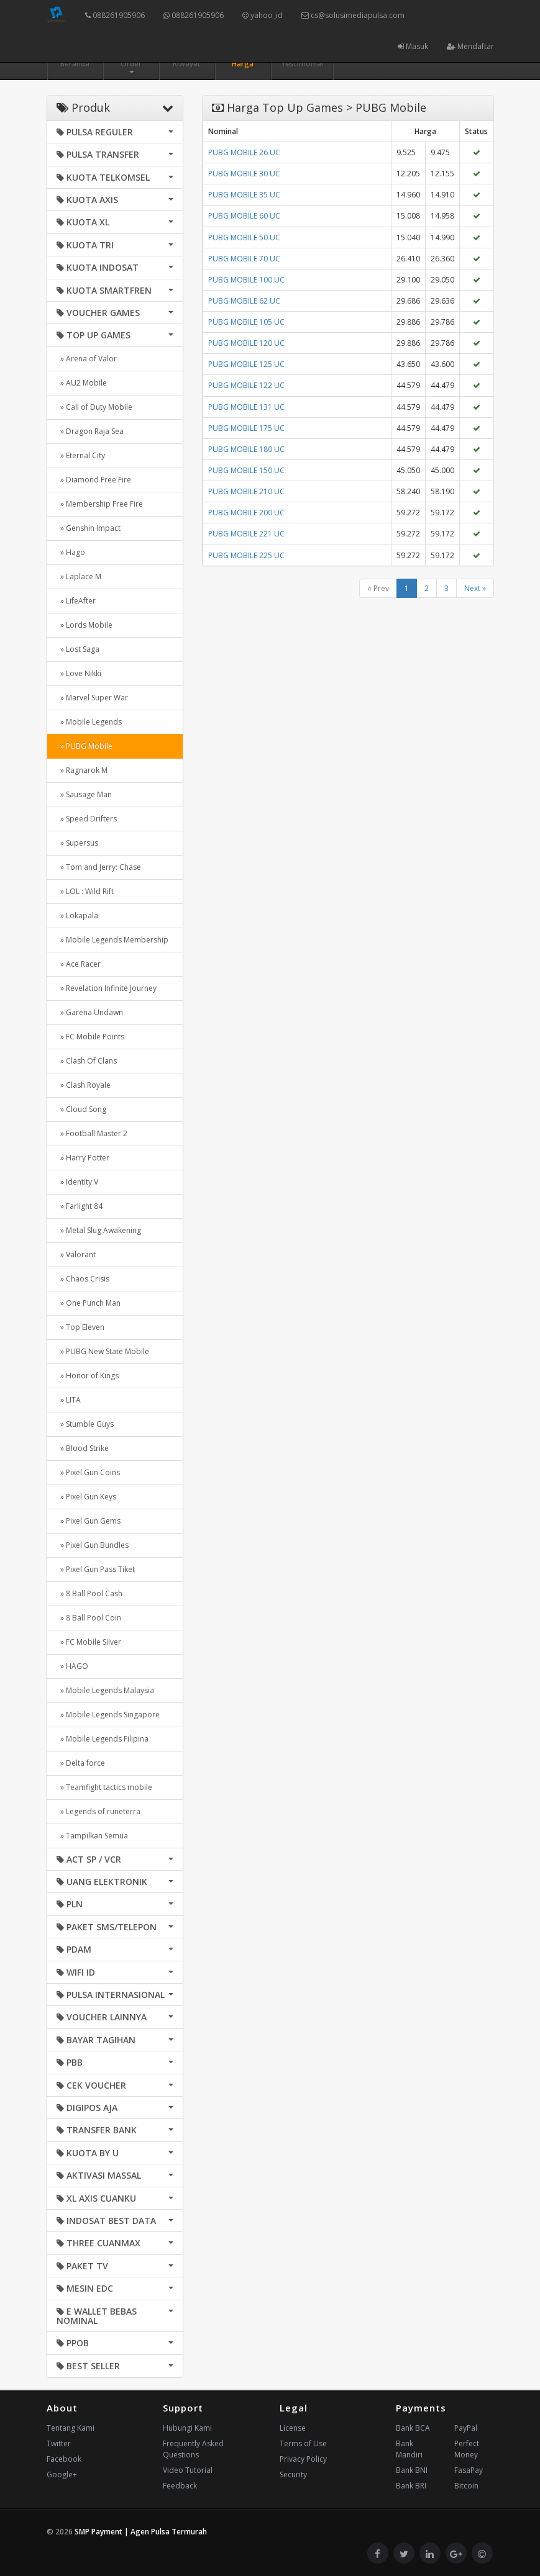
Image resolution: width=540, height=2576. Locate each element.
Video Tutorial (188, 2470)
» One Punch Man (89, 1303)
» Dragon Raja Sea (90, 431)
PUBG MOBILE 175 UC (246, 428)
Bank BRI (411, 2485)
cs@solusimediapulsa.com (353, 15)
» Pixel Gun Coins (88, 1472)
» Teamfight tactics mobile (104, 1787)
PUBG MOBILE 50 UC (244, 237)
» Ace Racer (79, 964)
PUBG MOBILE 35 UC (244, 194)
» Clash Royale (84, 1085)
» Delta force (81, 1763)
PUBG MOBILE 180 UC (246, 449)
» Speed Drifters (87, 818)
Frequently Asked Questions (193, 2449)
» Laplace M (79, 576)
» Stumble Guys (85, 1424)
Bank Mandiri (409, 2449)
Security (293, 2474)
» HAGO (72, 1666)
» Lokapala (77, 915)
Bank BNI (412, 2470)
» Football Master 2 (92, 1133)
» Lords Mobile (84, 625)
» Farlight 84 (80, 1206)
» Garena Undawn (90, 1012)
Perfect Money (466, 2449)
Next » (475, 588)
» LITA (69, 1399)
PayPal (465, 2428)
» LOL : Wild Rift (85, 891)
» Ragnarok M (82, 770)
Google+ (62, 2474)
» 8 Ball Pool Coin (89, 1617)
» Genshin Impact (89, 528)
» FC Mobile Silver (89, 1642)
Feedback (180, 2485)
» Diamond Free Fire (94, 479)
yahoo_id (262, 15)
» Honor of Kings (88, 1375)
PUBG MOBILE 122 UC (246, 385)
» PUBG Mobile (84, 746)
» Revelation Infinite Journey (107, 988)
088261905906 (115, 15)
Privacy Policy (303, 2459)
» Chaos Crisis (83, 1278)
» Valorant (76, 1254)
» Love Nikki (79, 673)
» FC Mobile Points (90, 1036)
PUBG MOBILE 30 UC (244, 173)
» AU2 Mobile (82, 382)
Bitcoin (466, 2485)
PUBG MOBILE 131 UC (246, 407)
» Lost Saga (78, 649)
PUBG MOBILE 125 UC (246, 364)
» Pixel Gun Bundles (93, 1545)
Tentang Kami (70, 2428)
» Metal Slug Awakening (99, 1230)
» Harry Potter (83, 1157)
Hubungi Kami (187, 2428)
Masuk (413, 46)
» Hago (71, 552)
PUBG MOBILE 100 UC (246, 279)
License (293, 2428)
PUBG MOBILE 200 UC (246, 512)
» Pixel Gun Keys (86, 1496)
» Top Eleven (80, 1327)
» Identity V (77, 1182)
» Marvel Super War (92, 697)
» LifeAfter (76, 600)
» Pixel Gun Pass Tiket (96, 1569)
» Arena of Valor (87, 358)
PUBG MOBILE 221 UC (246, 533)
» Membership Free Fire (100, 504)
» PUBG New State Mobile (103, 1351)
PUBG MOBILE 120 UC (246, 343)
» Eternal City (81, 455)
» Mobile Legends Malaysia (105, 1690)
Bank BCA (413, 2428)
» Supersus (77, 843)
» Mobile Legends (89, 721)
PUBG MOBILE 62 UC (244, 301)
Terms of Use (303, 2443)
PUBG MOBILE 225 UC (246, 555)
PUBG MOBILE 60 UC (244, 215)
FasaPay (468, 2470)
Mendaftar (470, 46)
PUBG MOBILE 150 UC (246, 470)
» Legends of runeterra (98, 1811)
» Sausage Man (84, 794)
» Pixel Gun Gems (89, 1521)
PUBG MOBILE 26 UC (244, 152)
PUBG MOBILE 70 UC (244, 258)
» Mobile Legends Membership (112, 939)
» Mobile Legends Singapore (108, 1714)
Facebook (64, 2459)
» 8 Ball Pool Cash (89, 1593)
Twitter (59, 2443)
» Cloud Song (81, 1109)
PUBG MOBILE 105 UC (246, 322)
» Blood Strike (83, 1448)
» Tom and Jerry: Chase (99, 867)
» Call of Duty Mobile (94, 407)
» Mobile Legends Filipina (103, 1738)
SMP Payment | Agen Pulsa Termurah (141, 2531)
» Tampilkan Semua (92, 1835)
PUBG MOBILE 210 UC (246, 491)
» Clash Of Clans (87, 1060)
